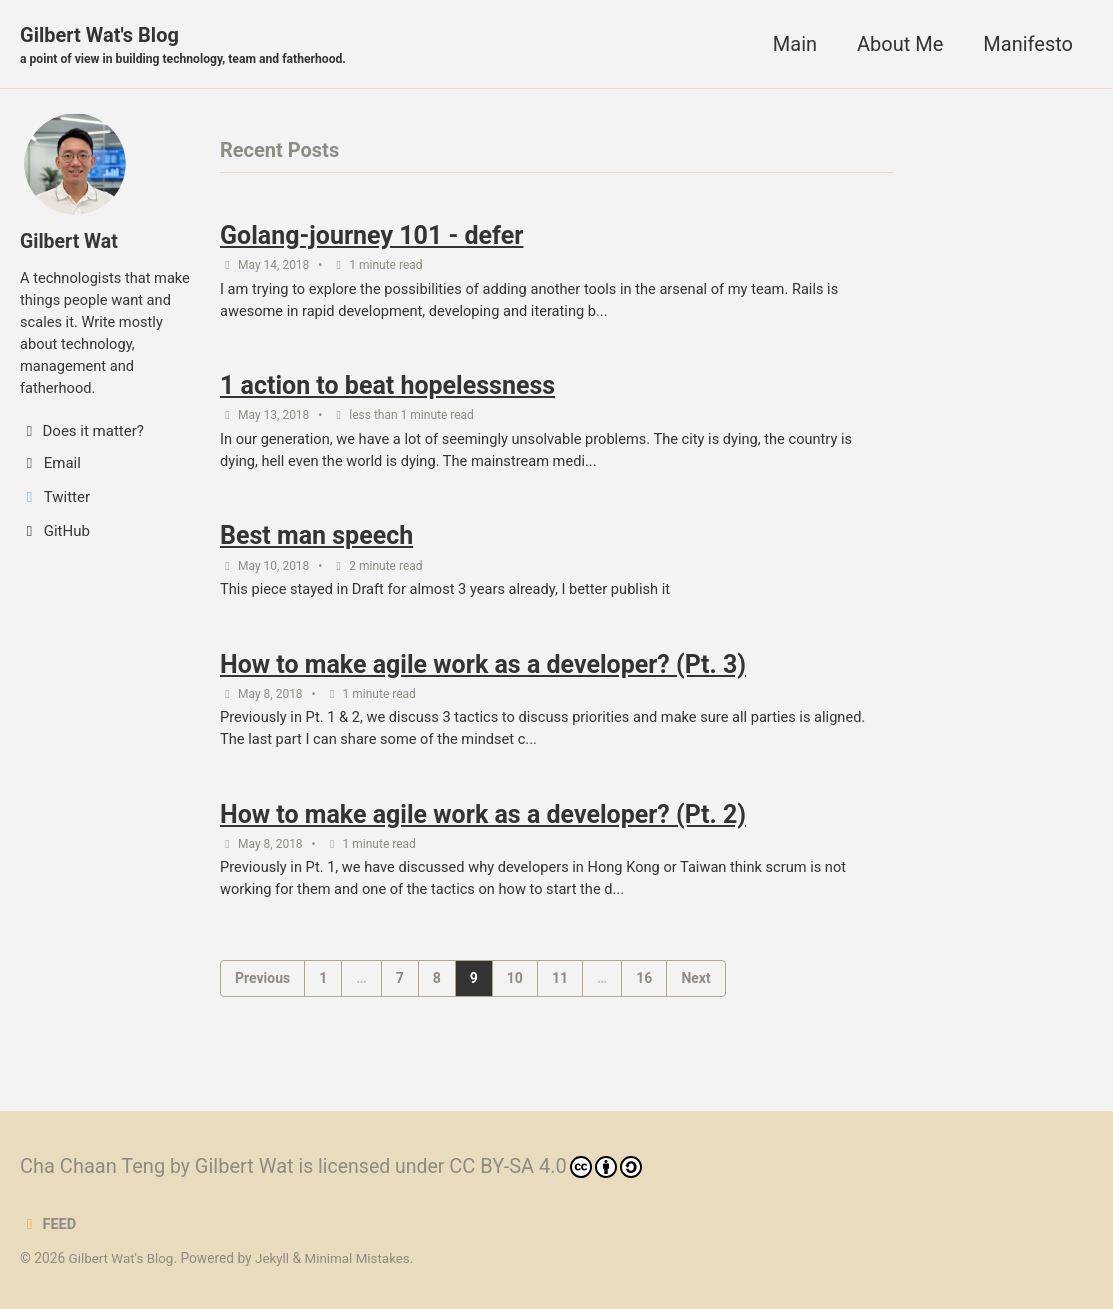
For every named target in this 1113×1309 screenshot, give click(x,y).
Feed (48, 1225)
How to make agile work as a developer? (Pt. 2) (483, 824)
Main (795, 44)
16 (644, 989)
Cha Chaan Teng (92, 1167)
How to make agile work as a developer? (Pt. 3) (483, 671)
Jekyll (275, 1259)
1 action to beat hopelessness (387, 389)
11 (560, 989)
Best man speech (316, 542)
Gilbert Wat (70, 242)
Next (695, 989)
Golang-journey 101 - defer (371, 237)
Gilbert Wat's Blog (187, 46)
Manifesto (1028, 44)
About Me (900, 44)
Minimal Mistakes (362, 1259)
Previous (262, 989)
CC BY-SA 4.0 (550, 1167)
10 (515, 989)
